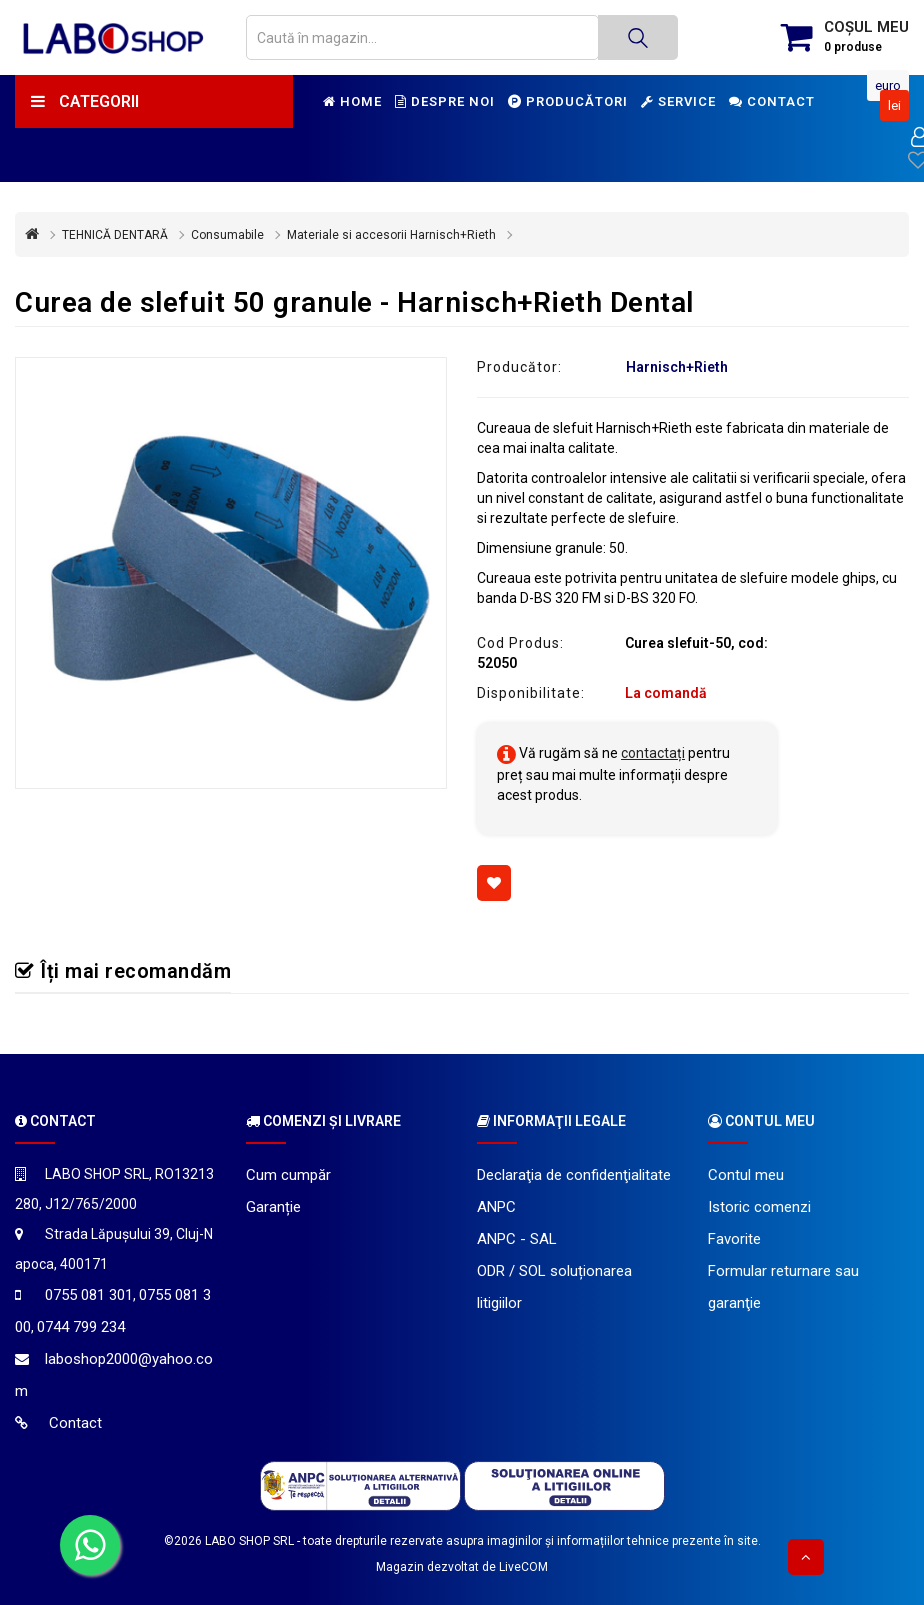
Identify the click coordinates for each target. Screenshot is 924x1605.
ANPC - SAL (517, 1239)
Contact (772, 101)
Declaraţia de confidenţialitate (574, 1175)
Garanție (273, 1207)
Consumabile (227, 235)
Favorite (734, 1239)
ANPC (496, 1207)
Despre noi (445, 101)
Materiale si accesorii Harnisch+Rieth (391, 235)
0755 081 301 (89, 1295)
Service (678, 101)
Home (352, 101)
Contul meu (746, 1175)
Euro (888, 85)
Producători (568, 101)
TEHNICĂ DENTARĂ (115, 235)
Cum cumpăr (288, 1175)
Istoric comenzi (759, 1207)
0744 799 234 (81, 1327)
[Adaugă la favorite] (494, 883)
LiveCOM (523, 1567)
